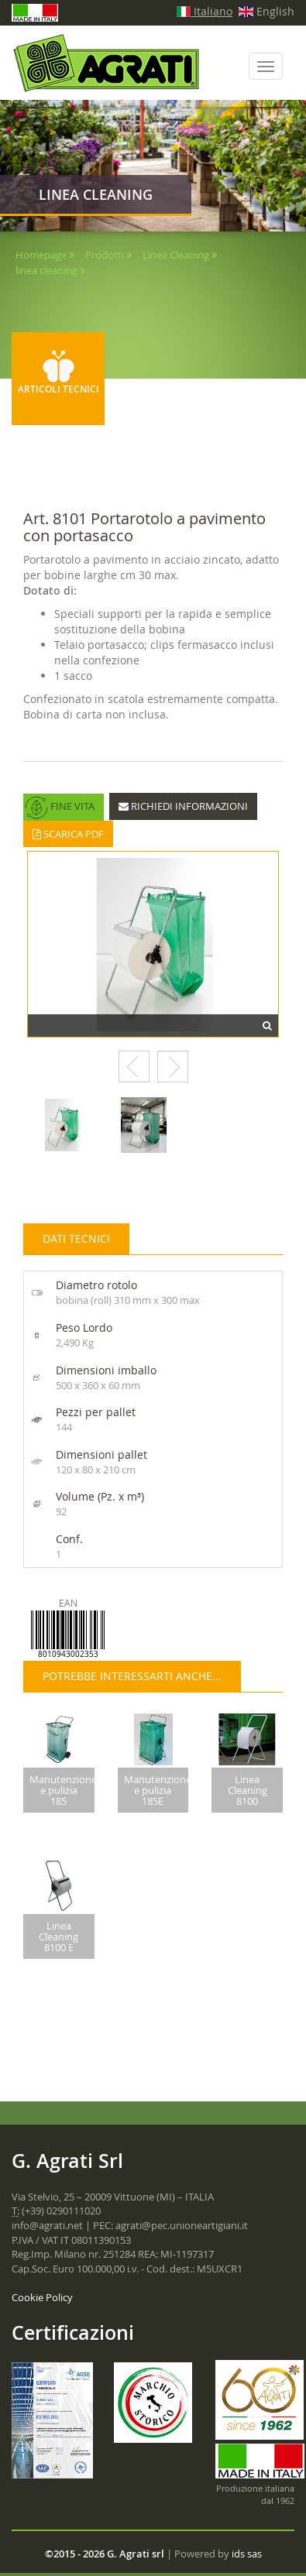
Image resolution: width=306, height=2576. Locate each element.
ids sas (247, 2547)
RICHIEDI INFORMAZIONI (183, 806)
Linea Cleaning (176, 255)
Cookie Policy (42, 2290)
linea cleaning (46, 270)
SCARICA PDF (68, 834)
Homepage (41, 255)
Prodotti (104, 255)
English (266, 11)
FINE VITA (60, 807)
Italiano (205, 11)
